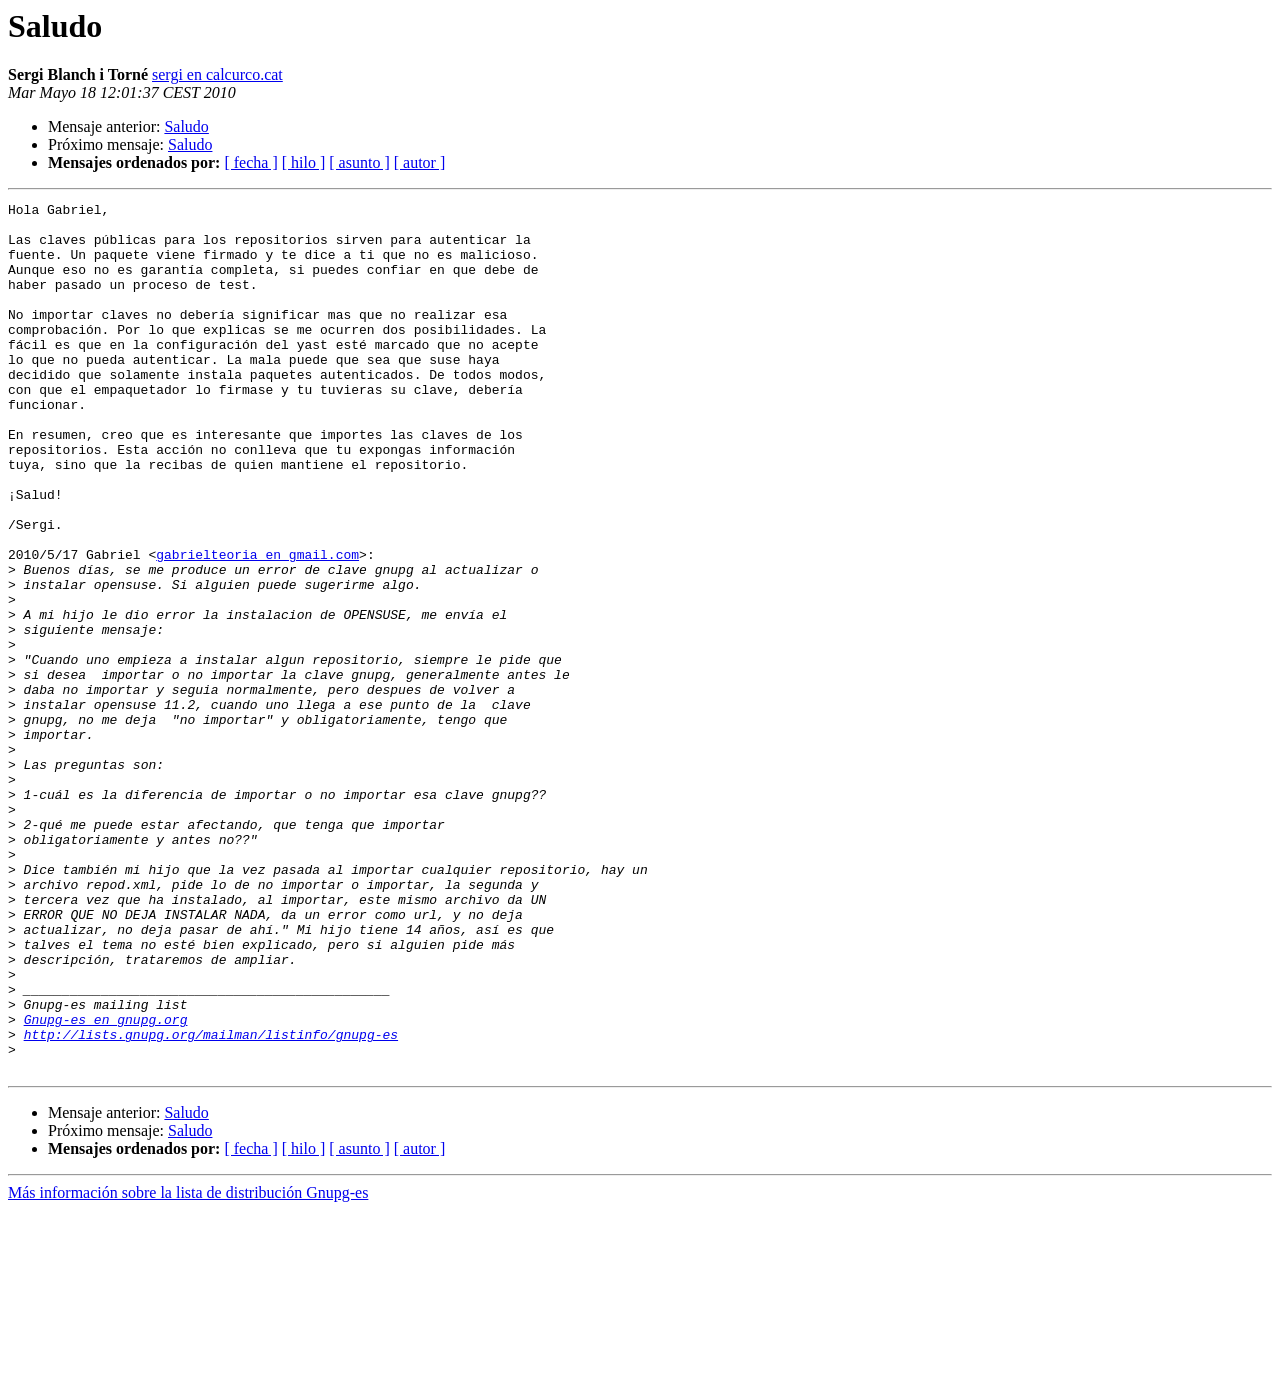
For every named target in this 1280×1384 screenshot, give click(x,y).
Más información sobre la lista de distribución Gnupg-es (188, 1366)
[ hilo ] (304, 162)
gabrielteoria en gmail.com (257, 626)
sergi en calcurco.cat (217, 74)
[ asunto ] (359, 162)
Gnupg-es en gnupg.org (106, 1184)
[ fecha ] (250, 162)
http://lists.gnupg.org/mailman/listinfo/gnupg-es (211, 1202)
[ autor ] (420, 162)
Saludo (186, 126)
